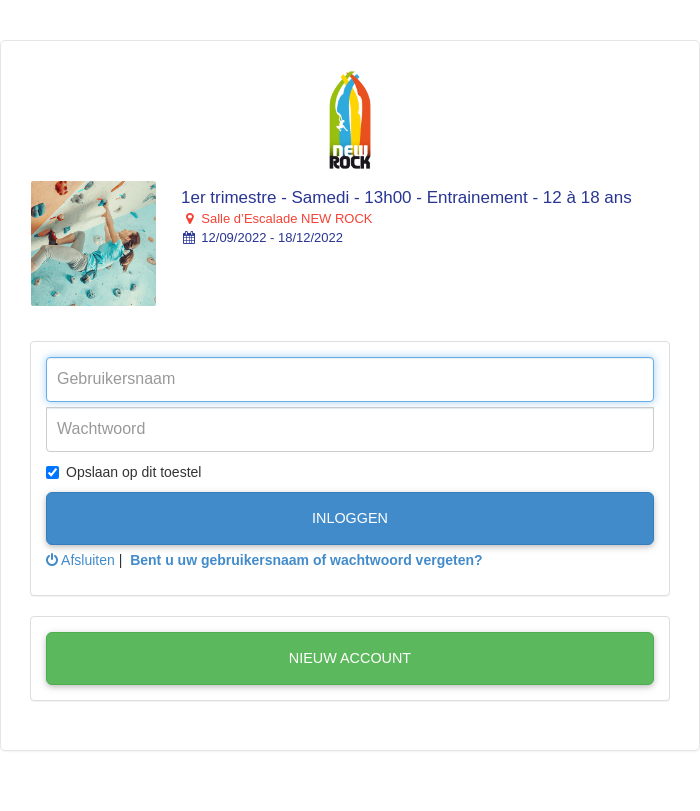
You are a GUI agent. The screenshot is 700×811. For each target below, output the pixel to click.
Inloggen (350, 518)
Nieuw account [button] (350, 658)
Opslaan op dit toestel (123, 472)
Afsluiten (80, 560)
